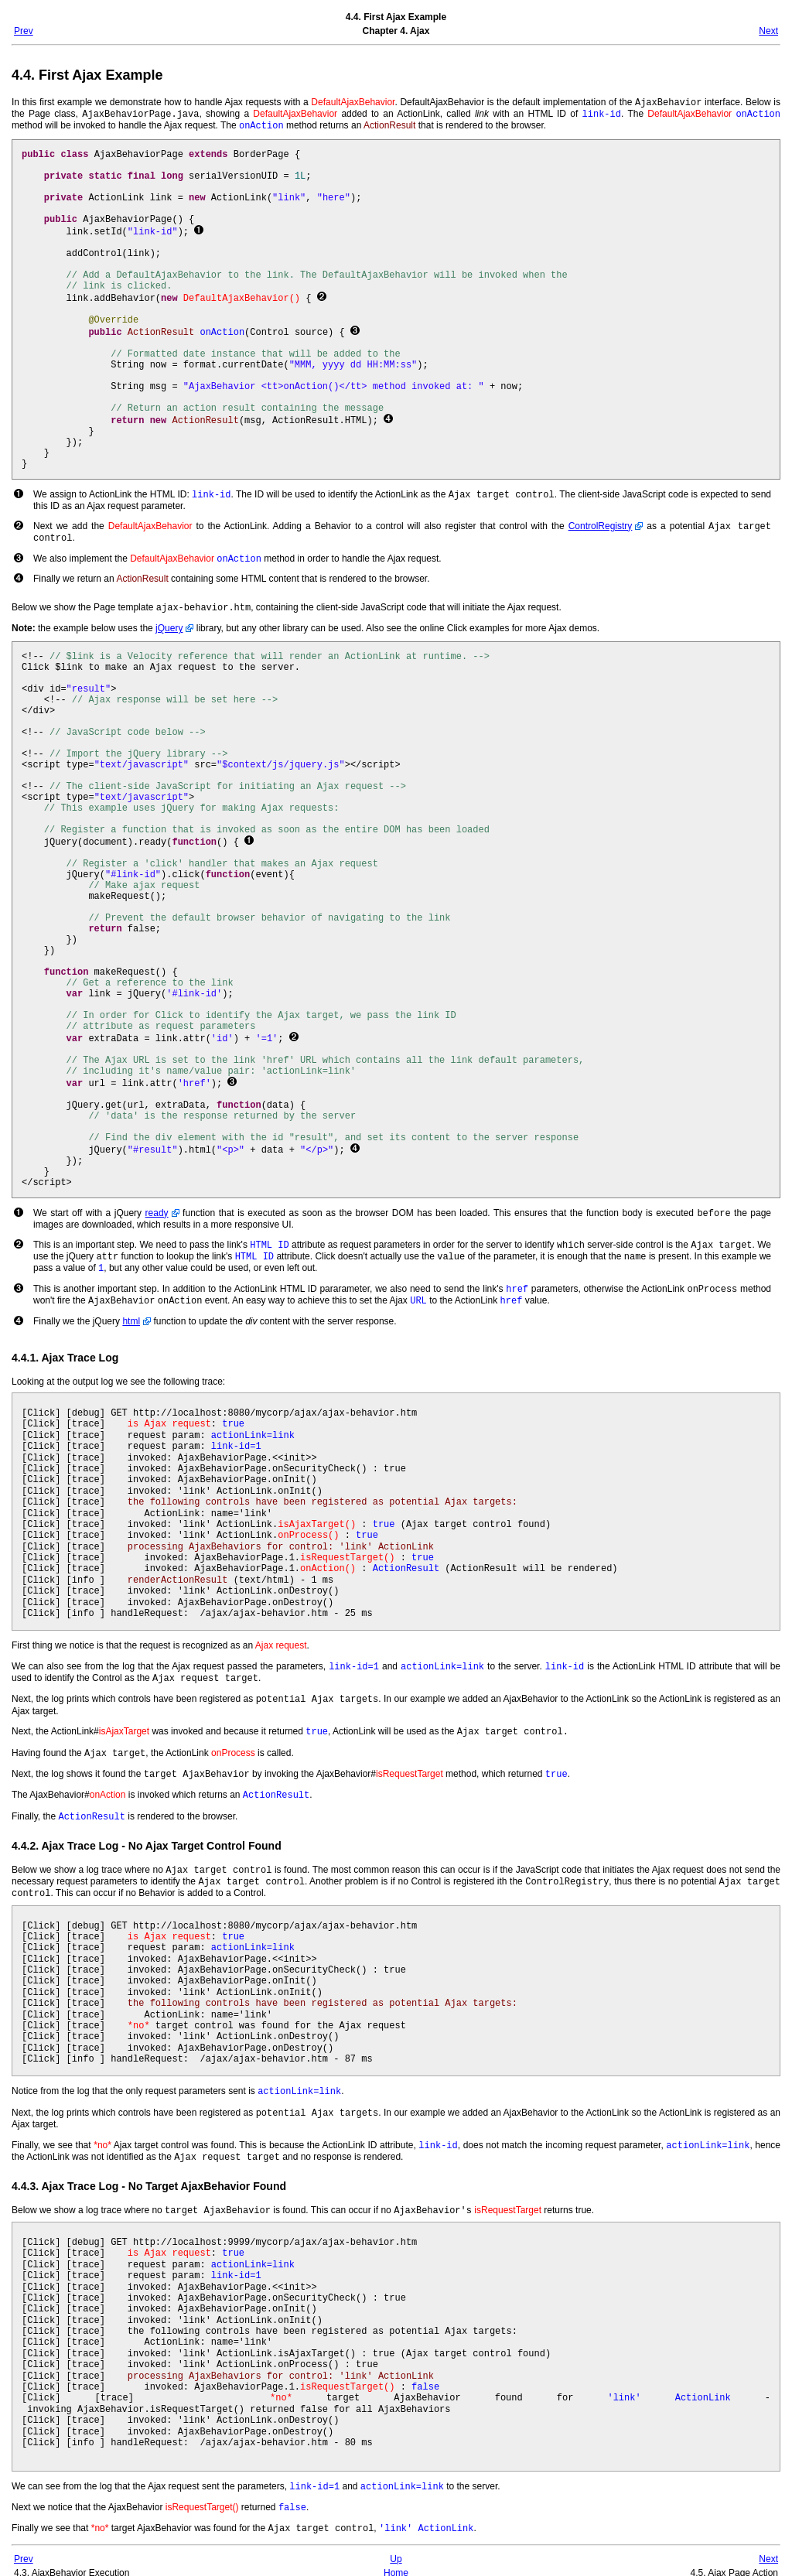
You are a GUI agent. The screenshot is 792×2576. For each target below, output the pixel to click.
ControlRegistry (600, 523)
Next (768, 31)
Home (396, 2559)
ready (157, 1207)
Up (395, 2545)
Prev (23, 31)
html (131, 1311)
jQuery (169, 622)
